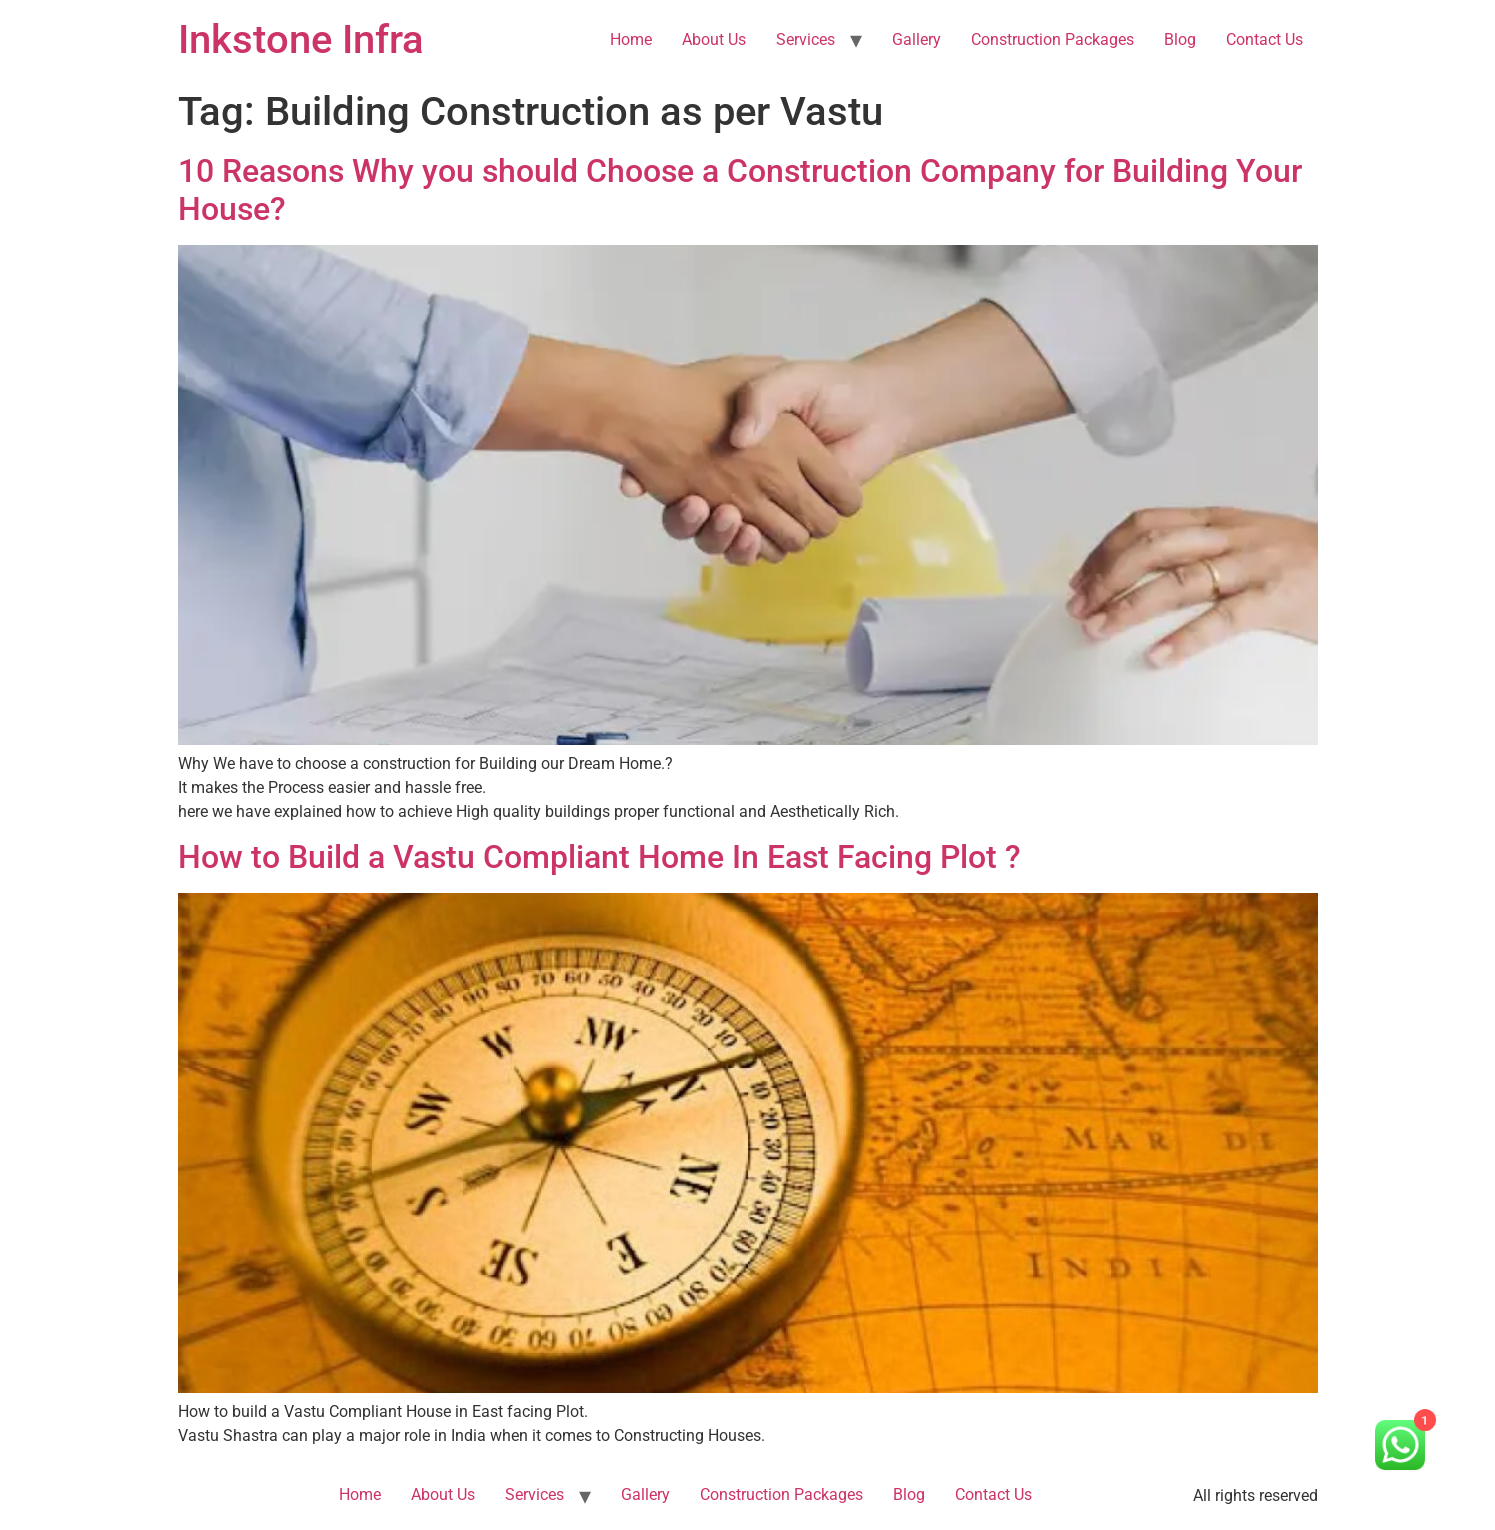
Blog (1180, 39)
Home (631, 39)
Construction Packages (1052, 39)
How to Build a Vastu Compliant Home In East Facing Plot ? (599, 857)
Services (805, 39)
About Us (714, 39)
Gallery (916, 39)
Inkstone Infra (301, 39)
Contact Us (1264, 39)
